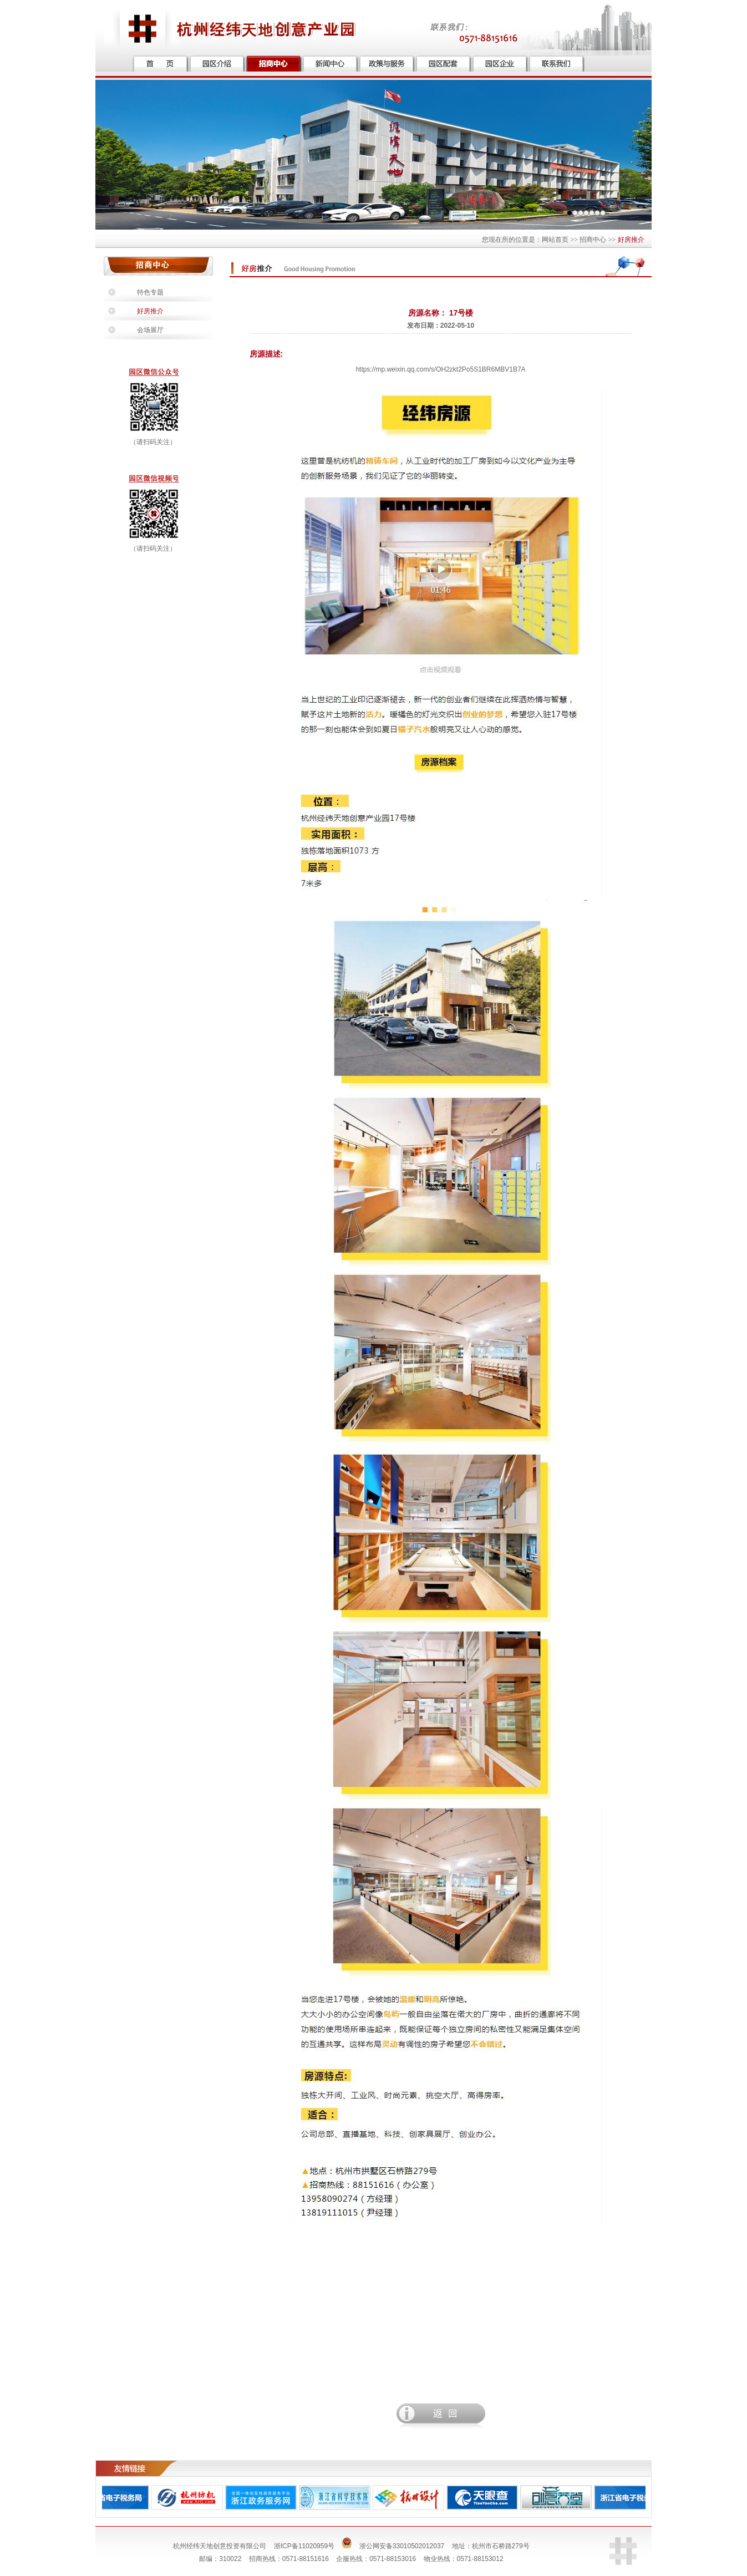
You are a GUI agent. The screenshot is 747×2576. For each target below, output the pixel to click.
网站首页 (555, 239)
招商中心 (593, 239)
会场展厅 (150, 330)
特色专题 (150, 292)
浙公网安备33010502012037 (401, 2546)
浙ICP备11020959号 (304, 2546)
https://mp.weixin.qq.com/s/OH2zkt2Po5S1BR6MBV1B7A (440, 369)
